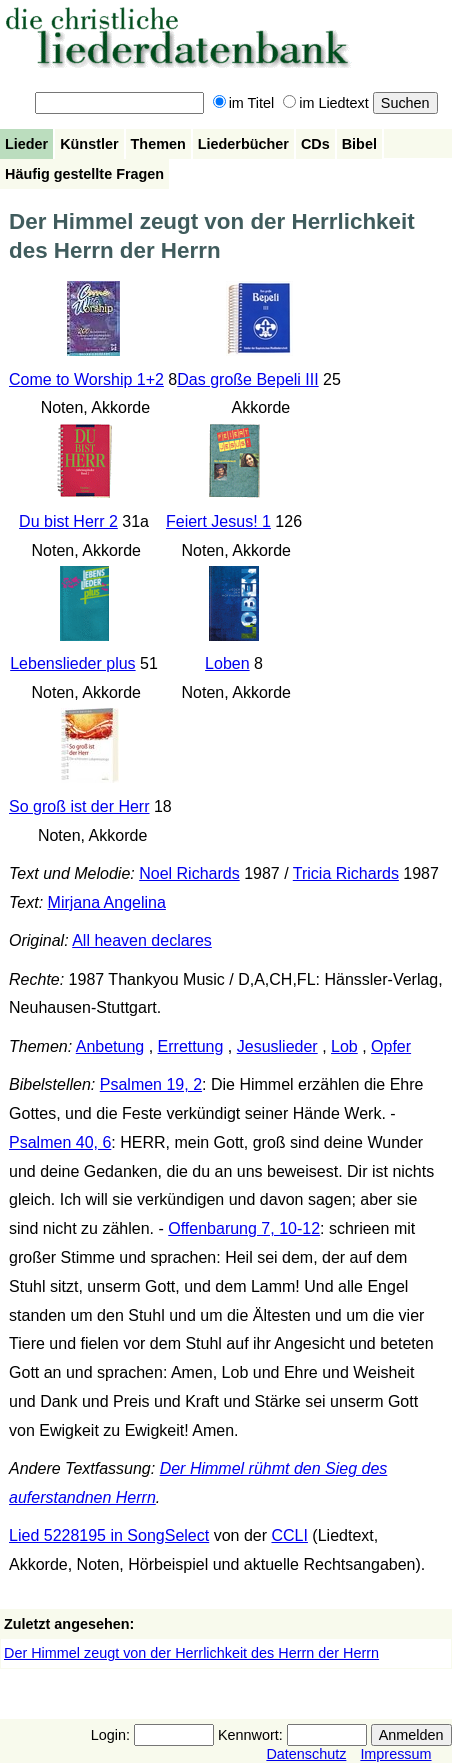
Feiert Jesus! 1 (218, 521)
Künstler (89, 144)
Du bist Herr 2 (68, 521)
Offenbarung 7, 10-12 (244, 1228)
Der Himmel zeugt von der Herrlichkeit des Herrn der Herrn (191, 1653)
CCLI (289, 1535)
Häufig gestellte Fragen (84, 174)
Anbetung (110, 1046)
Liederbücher (243, 144)
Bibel (359, 144)
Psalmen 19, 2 (151, 1084)
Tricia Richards (346, 873)
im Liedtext (326, 103)
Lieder (26, 144)
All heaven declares (142, 940)
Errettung (191, 1046)
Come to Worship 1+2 (86, 379)
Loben (227, 663)
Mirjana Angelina (107, 902)
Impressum (395, 1754)
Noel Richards (189, 873)
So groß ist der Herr (79, 806)
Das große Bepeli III (247, 379)
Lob (344, 1046)
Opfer (391, 1046)
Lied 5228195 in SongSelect (109, 1535)
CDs (315, 144)
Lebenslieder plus (72, 663)
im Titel (244, 103)
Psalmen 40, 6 (60, 1142)
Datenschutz (306, 1754)
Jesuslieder (277, 1046)
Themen (158, 144)
